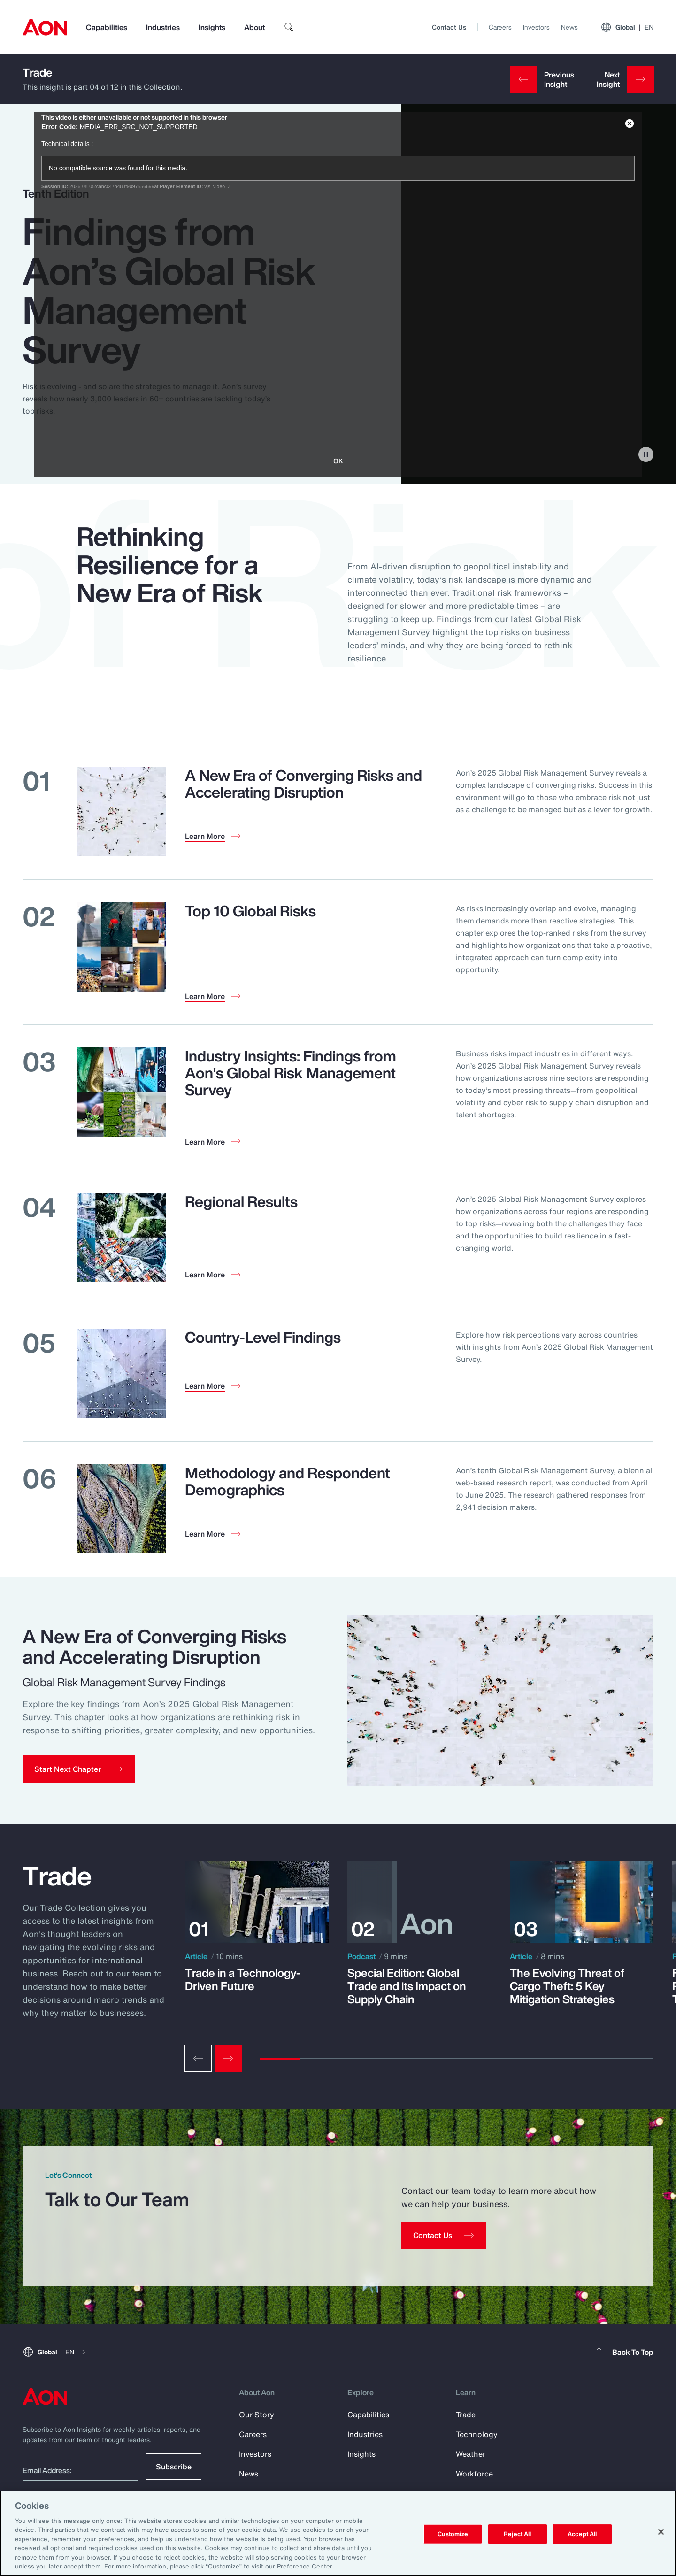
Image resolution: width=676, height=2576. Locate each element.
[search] (289, 27)
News (569, 27)
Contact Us (449, 27)
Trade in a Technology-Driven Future (242, 1979)
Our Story (256, 2414)
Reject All (517, 2534)
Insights (212, 27)
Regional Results (241, 1201)
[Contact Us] (443, 2235)
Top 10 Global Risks (250, 911)
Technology (477, 2434)
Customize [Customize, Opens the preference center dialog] (453, 2534)
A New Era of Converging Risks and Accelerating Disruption (303, 783)
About (254, 27)
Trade (38, 72)
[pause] (645, 454)
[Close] (661, 2532)
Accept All (582, 2534)
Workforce (474, 2473)
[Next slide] (228, 2058)
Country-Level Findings (263, 1337)
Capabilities (106, 27)
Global (626, 27)
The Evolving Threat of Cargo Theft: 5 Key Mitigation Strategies (567, 1986)
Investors (536, 27)
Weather (470, 2454)
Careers (500, 27)
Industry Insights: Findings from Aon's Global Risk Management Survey (290, 1073)
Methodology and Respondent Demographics (287, 1481)
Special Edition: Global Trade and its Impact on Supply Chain (406, 1986)
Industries (163, 27)
